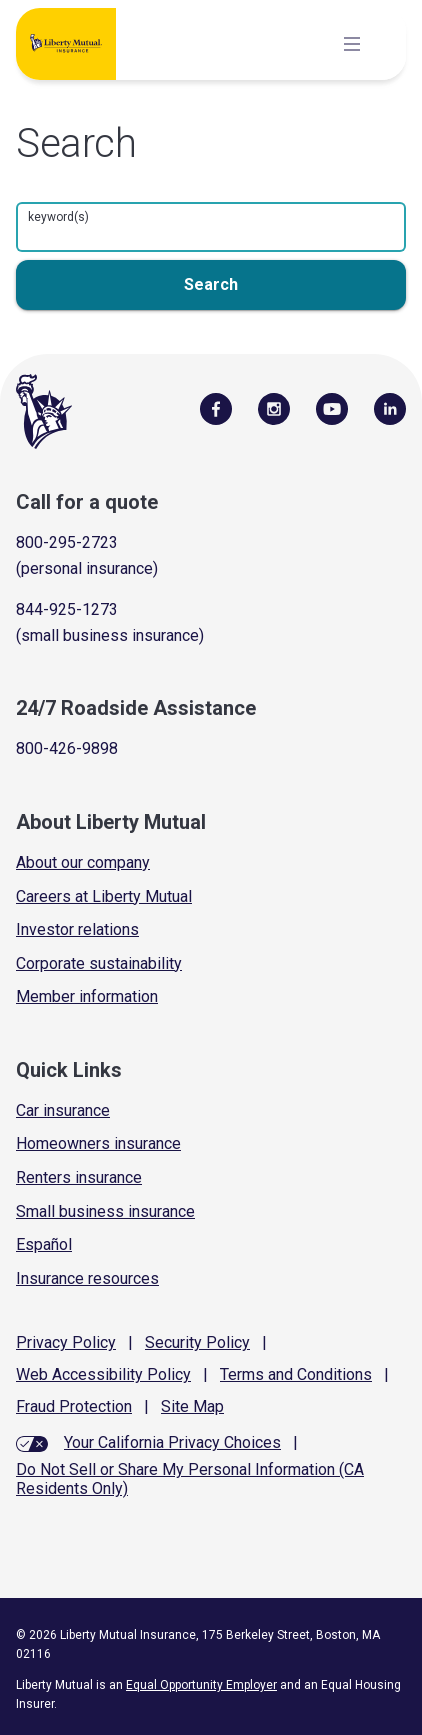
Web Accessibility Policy (103, 1374)
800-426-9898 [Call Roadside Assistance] (67, 748)
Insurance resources (87, 1278)
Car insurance (63, 1110)
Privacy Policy (66, 1342)
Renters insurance (79, 1177)
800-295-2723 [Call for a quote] (67, 542)
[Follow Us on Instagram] (274, 408)
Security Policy (197, 1342)
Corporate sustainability (99, 963)
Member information (87, 996)
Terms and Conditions (296, 1374)
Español (44, 1244)
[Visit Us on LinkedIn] (390, 408)
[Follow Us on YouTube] (332, 408)
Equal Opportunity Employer (201, 1685)
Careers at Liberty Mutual (104, 896)
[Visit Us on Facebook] (216, 408)
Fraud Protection (74, 1406)
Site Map (192, 1406)
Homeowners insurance (98, 1143)
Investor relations (77, 929)
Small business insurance (105, 1211)
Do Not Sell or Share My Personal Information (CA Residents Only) (190, 1479)
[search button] (211, 285)
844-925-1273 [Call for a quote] (67, 609)
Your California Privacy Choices (172, 1442)
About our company (83, 862)
